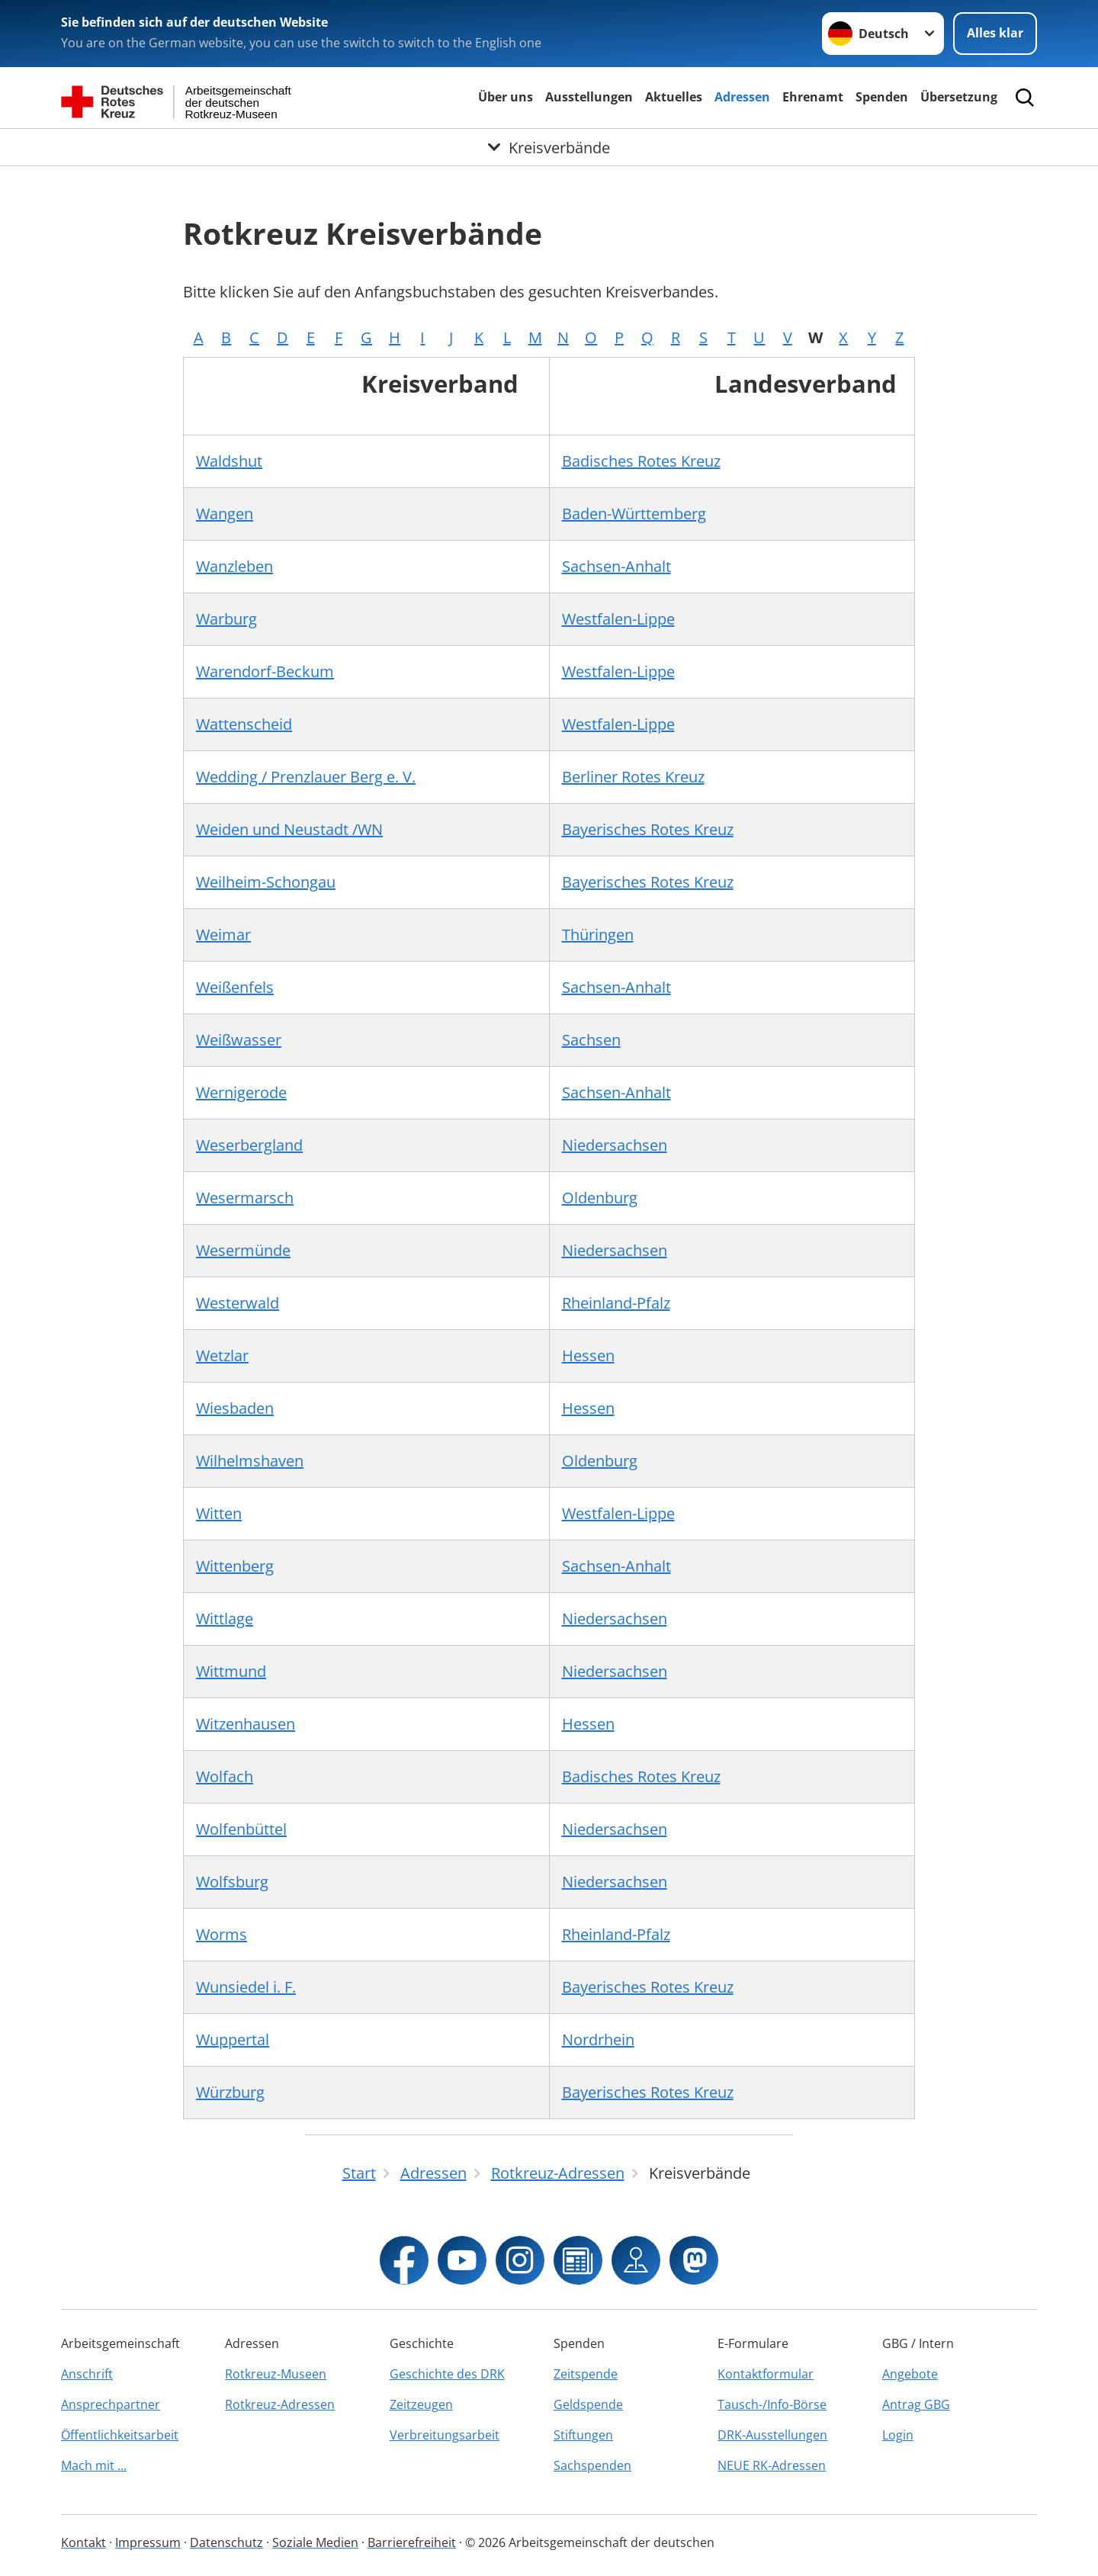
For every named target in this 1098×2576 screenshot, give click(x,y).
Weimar (223, 934)
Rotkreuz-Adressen (280, 2404)
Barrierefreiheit (412, 2542)
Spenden (882, 96)
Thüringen (598, 934)
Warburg (226, 619)
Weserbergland (249, 1145)
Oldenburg (599, 1197)
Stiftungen (583, 2435)
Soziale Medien (315, 2542)
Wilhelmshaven (249, 1460)
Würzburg (230, 2092)
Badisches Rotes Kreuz (641, 461)
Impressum (148, 2542)
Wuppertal (232, 2039)
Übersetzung (958, 96)
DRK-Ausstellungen (772, 2435)
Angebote (910, 2374)
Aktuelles (673, 96)
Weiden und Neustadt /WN (289, 829)
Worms (221, 1934)
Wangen (224, 513)
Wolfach (224, 1776)
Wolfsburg (232, 1881)
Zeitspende (586, 2374)
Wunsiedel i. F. (246, 1987)
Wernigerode (241, 1092)
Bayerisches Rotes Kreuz (648, 829)
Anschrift (87, 2374)
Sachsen (591, 1039)
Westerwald (237, 1303)
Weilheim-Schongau (266, 882)
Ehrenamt (812, 96)
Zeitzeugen (421, 2404)
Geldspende (588, 2404)
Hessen (588, 1355)
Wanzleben (234, 566)
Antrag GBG (916, 2404)
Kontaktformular (766, 2374)
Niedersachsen (614, 1145)
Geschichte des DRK (447, 2374)
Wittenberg (235, 1566)
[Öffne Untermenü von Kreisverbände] (549, 147)
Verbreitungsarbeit (444, 2435)
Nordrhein (598, 2039)
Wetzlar (222, 1355)
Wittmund (231, 1671)
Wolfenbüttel (241, 1829)
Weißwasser (238, 1039)
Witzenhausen (245, 1724)
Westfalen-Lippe (618, 619)
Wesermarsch (245, 1197)
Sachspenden (592, 2465)
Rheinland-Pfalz (616, 1303)
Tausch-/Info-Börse (772, 2404)
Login (897, 2435)
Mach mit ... (94, 2465)
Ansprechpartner (110, 2404)
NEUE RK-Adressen (772, 2465)
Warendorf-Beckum (265, 671)
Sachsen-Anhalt (616, 566)
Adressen (742, 96)
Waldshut (229, 461)
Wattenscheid (244, 724)
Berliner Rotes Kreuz (633, 776)
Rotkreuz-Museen (275, 2374)
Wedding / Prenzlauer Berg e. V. (306, 776)
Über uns (505, 96)
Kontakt (83, 2542)
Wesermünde (243, 1250)
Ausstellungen (589, 96)
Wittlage (224, 1618)
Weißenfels (235, 987)
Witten (219, 1513)
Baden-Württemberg (634, 513)
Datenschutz (226, 2542)
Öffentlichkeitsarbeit (119, 2435)
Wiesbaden (235, 1408)
